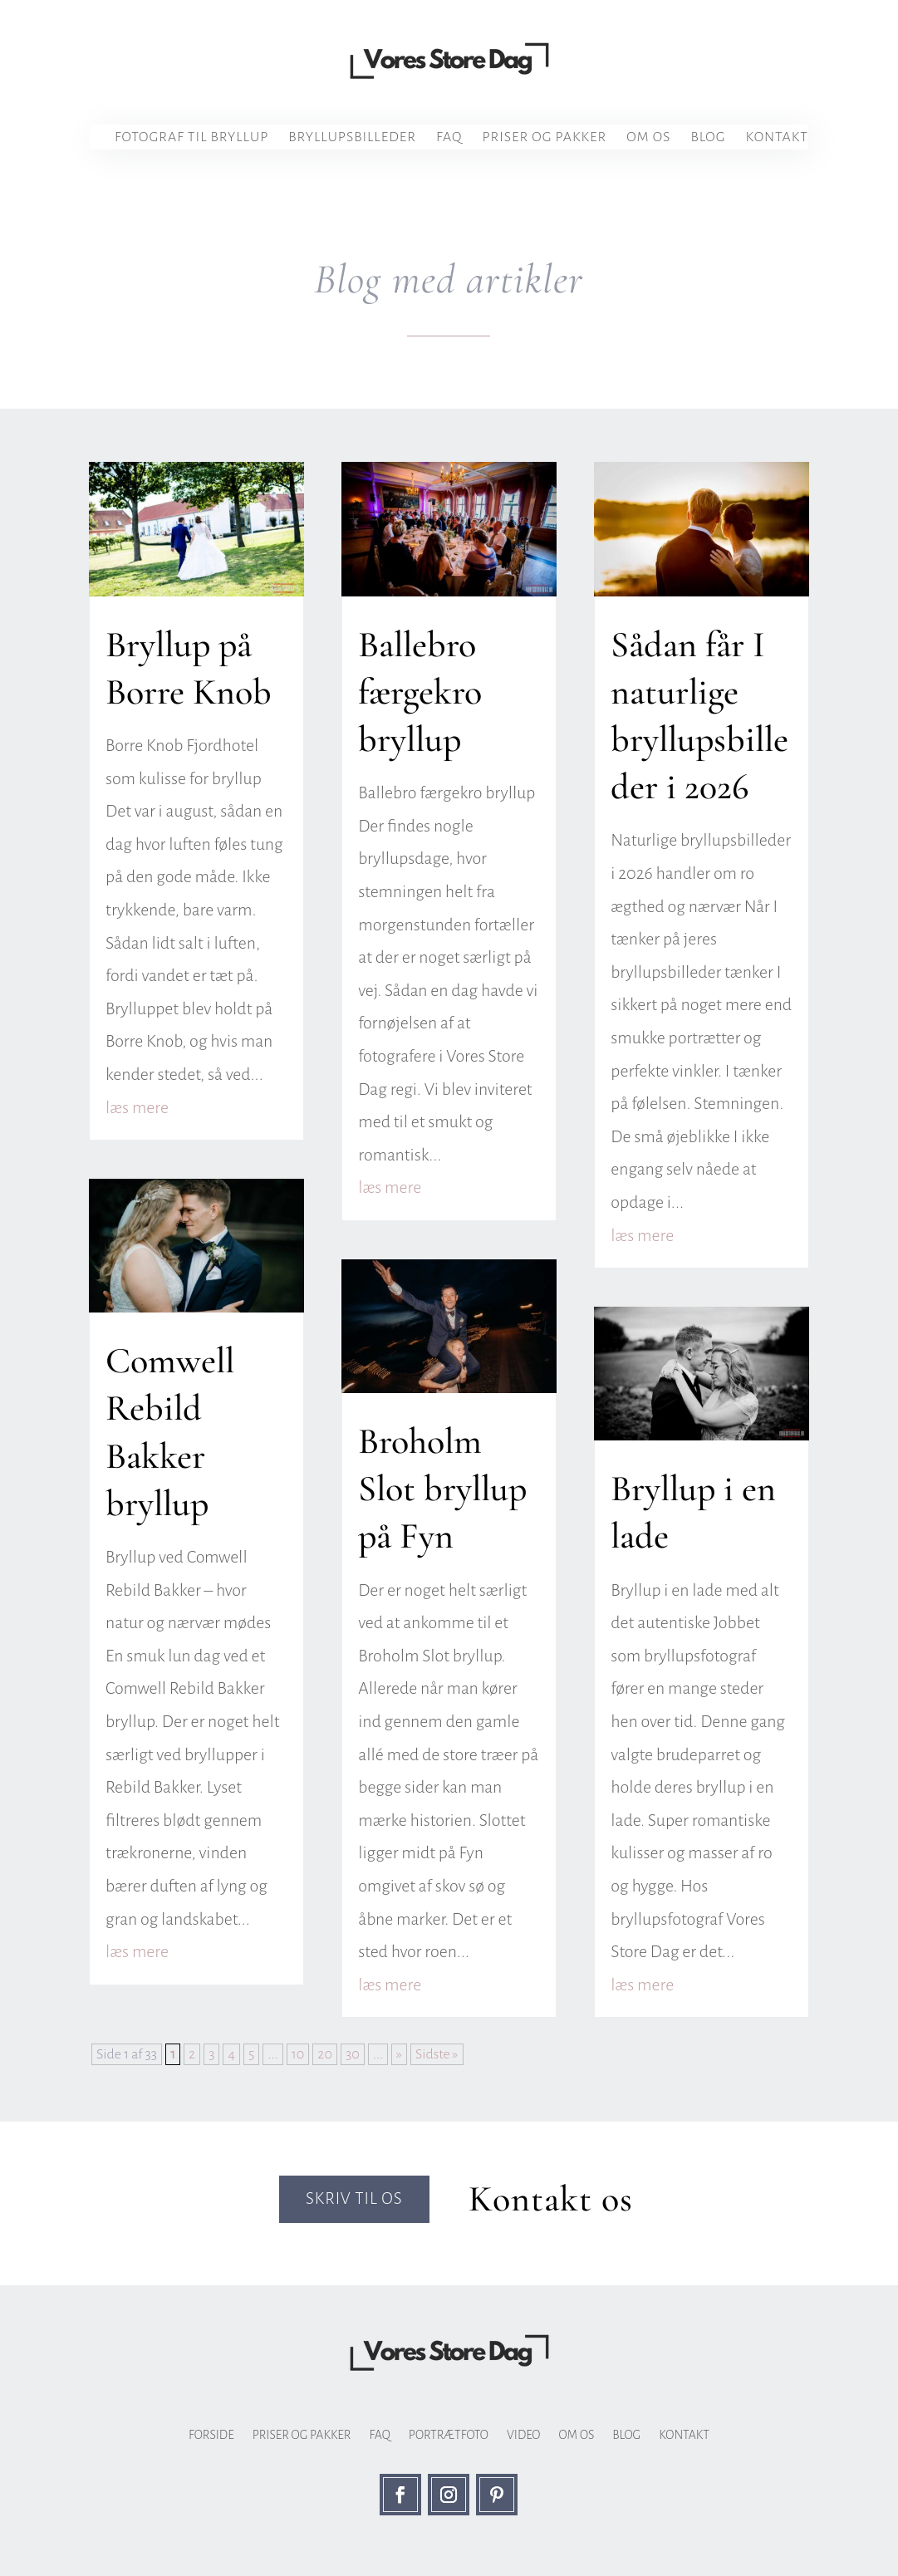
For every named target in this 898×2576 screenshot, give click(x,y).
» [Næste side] (399, 2054)
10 (298, 2054)
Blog (707, 138)
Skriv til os (352, 2200)
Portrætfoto (448, 2434)
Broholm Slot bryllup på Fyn (442, 1488)
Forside (211, 2434)
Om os (648, 138)
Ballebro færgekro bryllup (420, 692)
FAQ (449, 138)
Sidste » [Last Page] (437, 2054)
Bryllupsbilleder (352, 138)
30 (353, 2054)
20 (324, 2054)
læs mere (137, 1107)
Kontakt (777, 138)
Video (524, 2434)
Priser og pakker (544, 138)
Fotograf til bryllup (191, 138)
